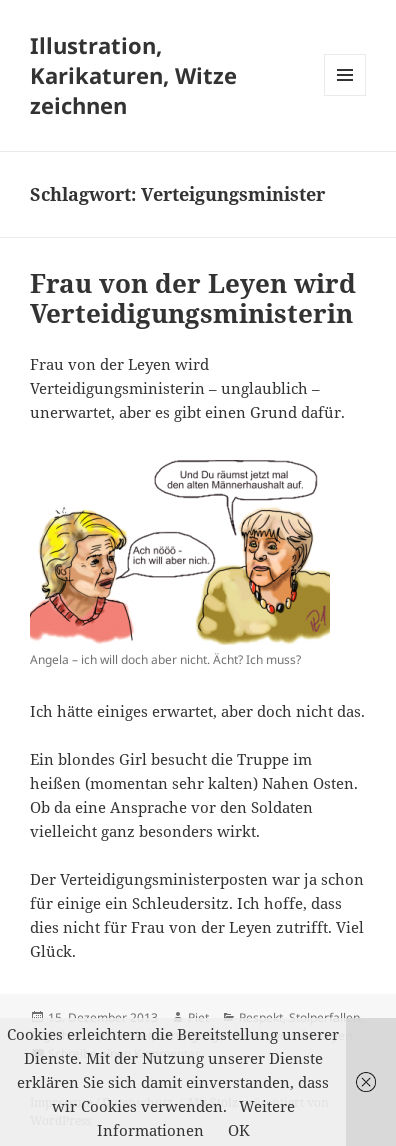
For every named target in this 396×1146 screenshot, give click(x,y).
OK (239, 1130)
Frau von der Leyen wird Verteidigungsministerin (193, 298)
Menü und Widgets (345, 95)
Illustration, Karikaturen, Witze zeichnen (133, 75)
